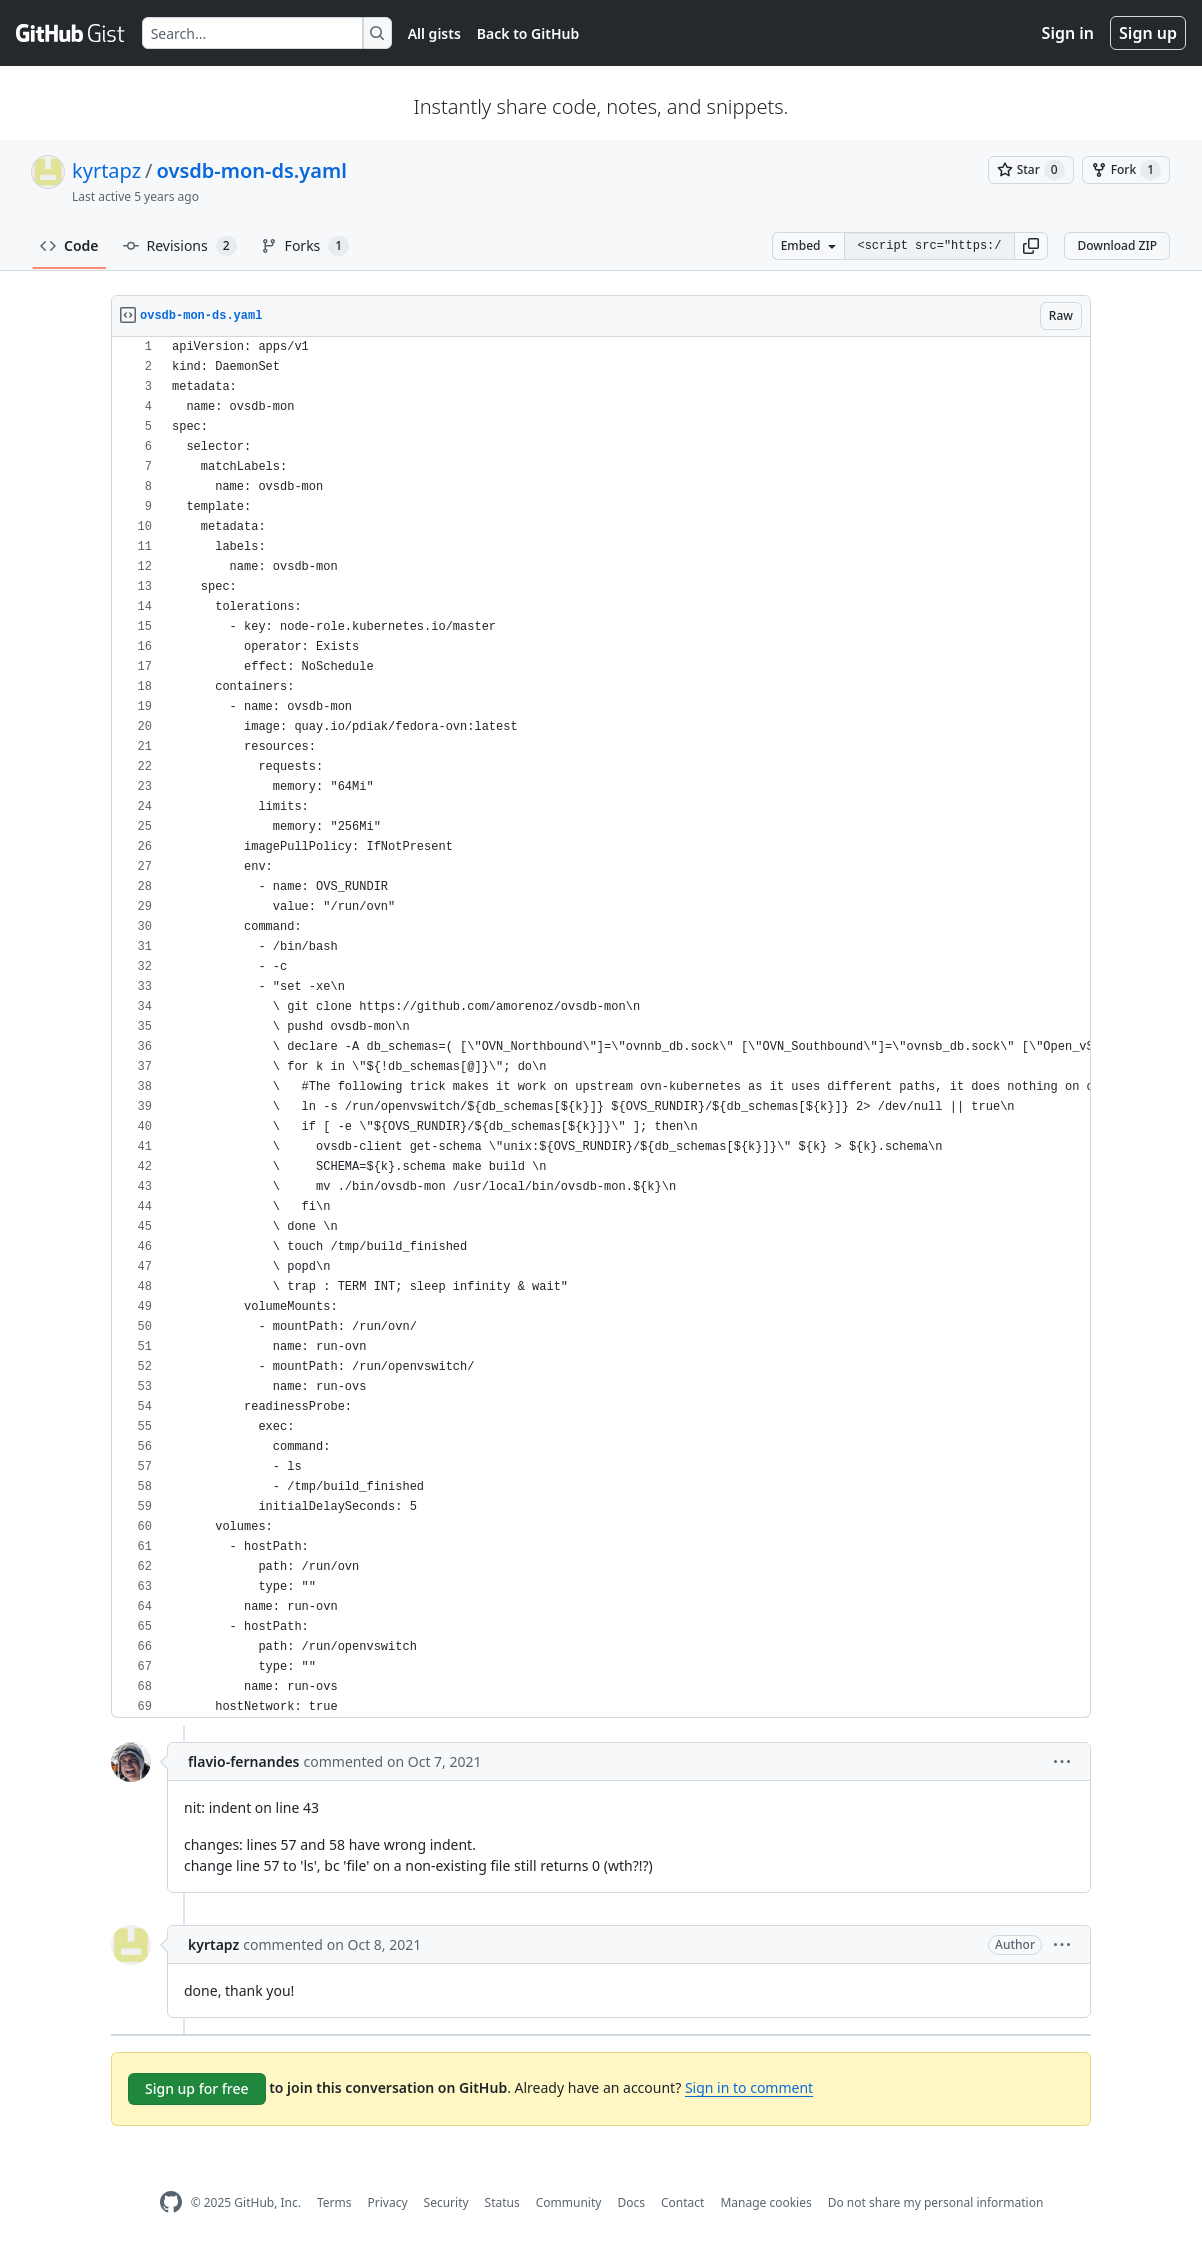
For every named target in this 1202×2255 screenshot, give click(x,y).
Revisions (180, 246)
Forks (305, 246)
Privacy (388, 2202)
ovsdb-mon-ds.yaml (252, 170)
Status (502, 2202)
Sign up (1148, 33)
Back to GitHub (528, 33)
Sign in (1068, 33)
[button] (1031, 246)
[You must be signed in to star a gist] (1031, 170)
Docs (631, 2202)
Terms (334, 2202)
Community (569, 2202)
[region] (601, 1027)
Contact (682, 2202)
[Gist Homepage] (71, 33)
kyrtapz (106, 170)
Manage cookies (765, 2202)
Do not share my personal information (936, 2202)
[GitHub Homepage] (171, 2202)
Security (446, 2202)
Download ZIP (1117, 245)
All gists (434, 33)
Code (69, 245)
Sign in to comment (749, 2087)
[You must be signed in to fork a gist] (1126, 170)
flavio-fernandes (244, 1761)
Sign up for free (197, 2088)
